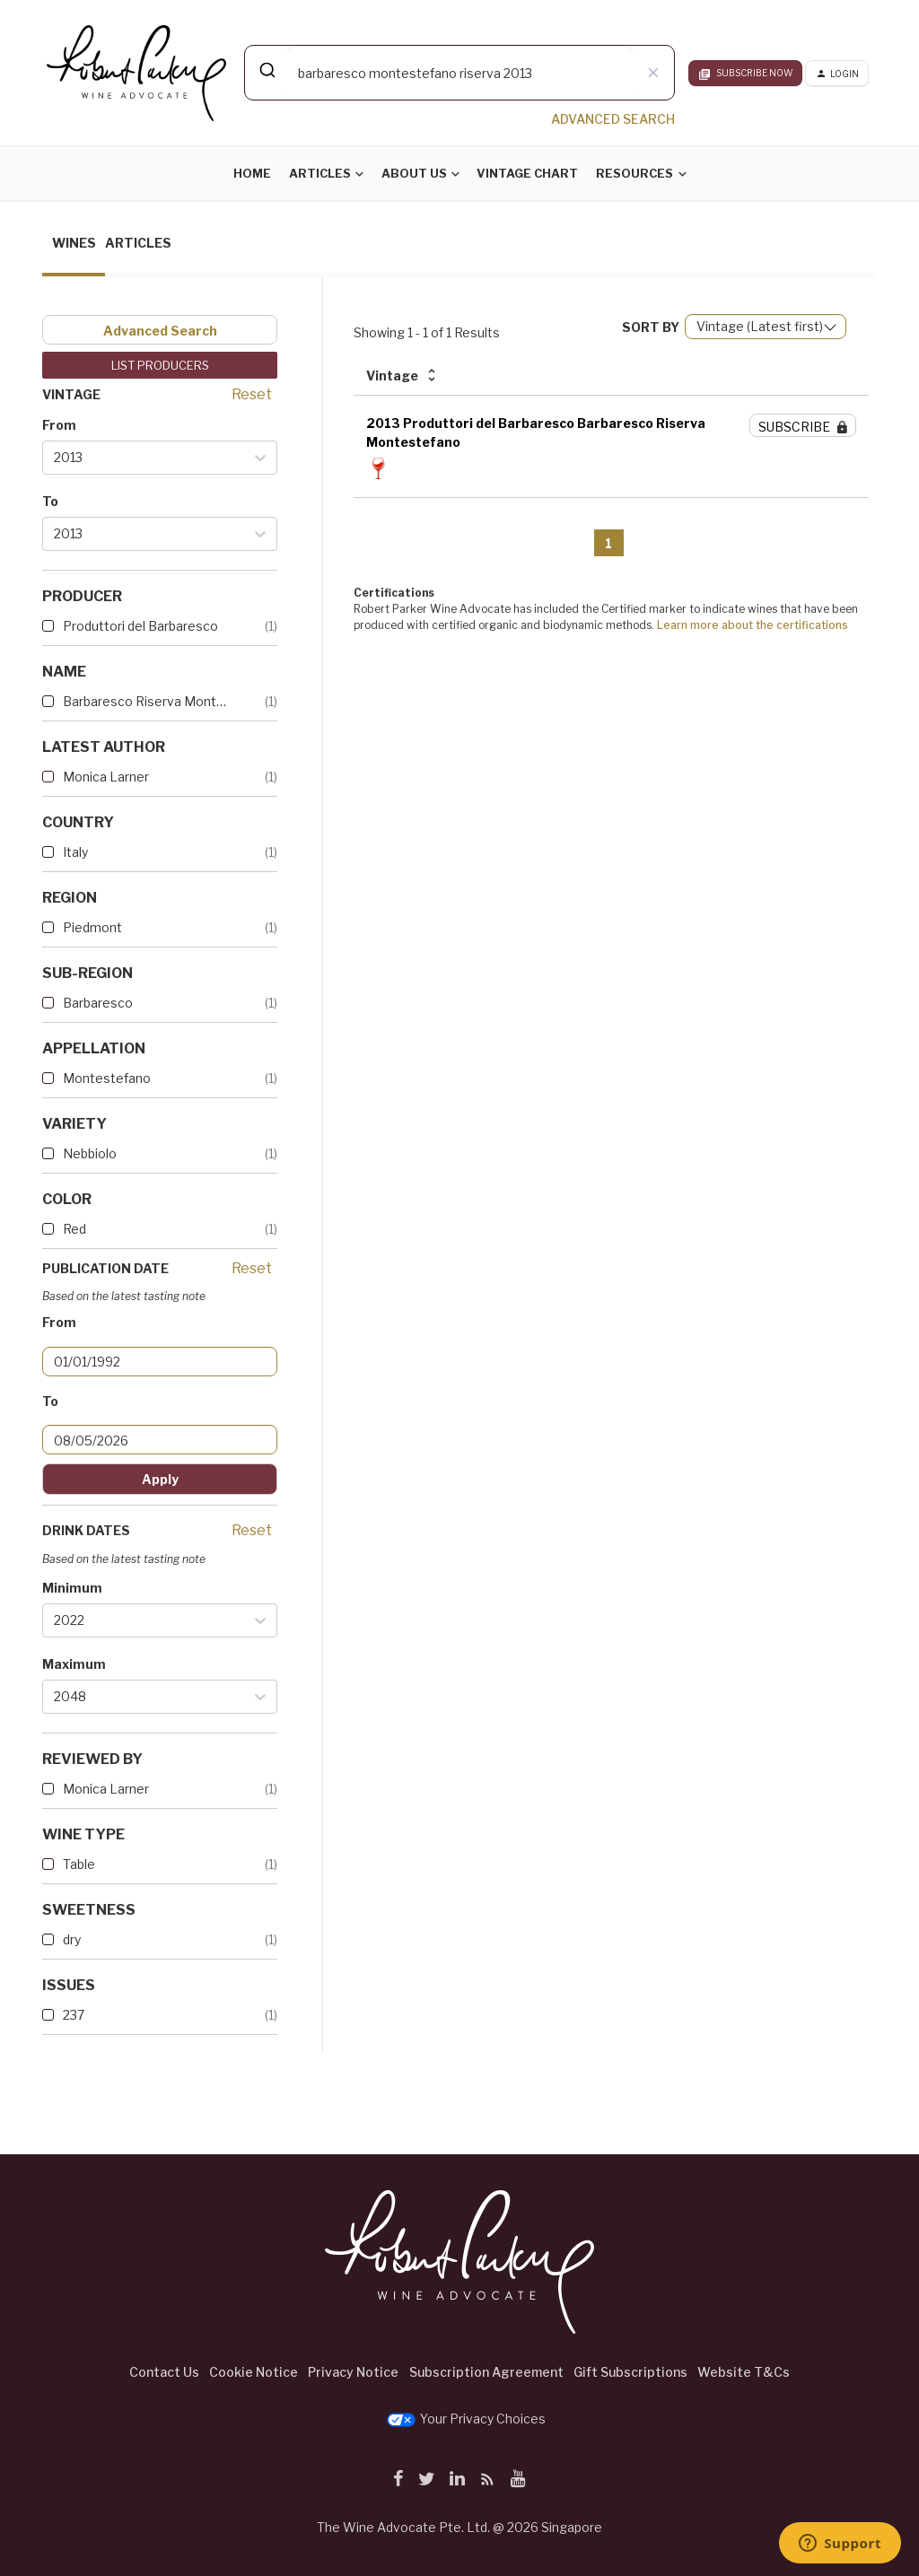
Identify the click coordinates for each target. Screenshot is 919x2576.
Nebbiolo (90, 1153)
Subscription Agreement (486, 2372)
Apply (160, 1479)
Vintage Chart (527, 173)
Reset (252, 394)
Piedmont (92, 927)
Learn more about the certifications (752, 625)
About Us (414, 173)
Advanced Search (160, 330)
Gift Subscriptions (630, 2372)
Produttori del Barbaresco (140, 625)
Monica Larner (106, 776)
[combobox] (459, 72)
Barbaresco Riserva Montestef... (145, 701)
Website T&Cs (743, 2372)
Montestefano (107, 1078)
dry (72, 1939)
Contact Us (164, 2372)
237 (73, 2014)
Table (79, 1864)
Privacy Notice (353, 2372)
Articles (320, 173)
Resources (634, 173)
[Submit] (266, 70)
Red (74, 1228)
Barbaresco (98, 1002)
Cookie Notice (253, 2372)
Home (252, 173)
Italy (75, 852)
